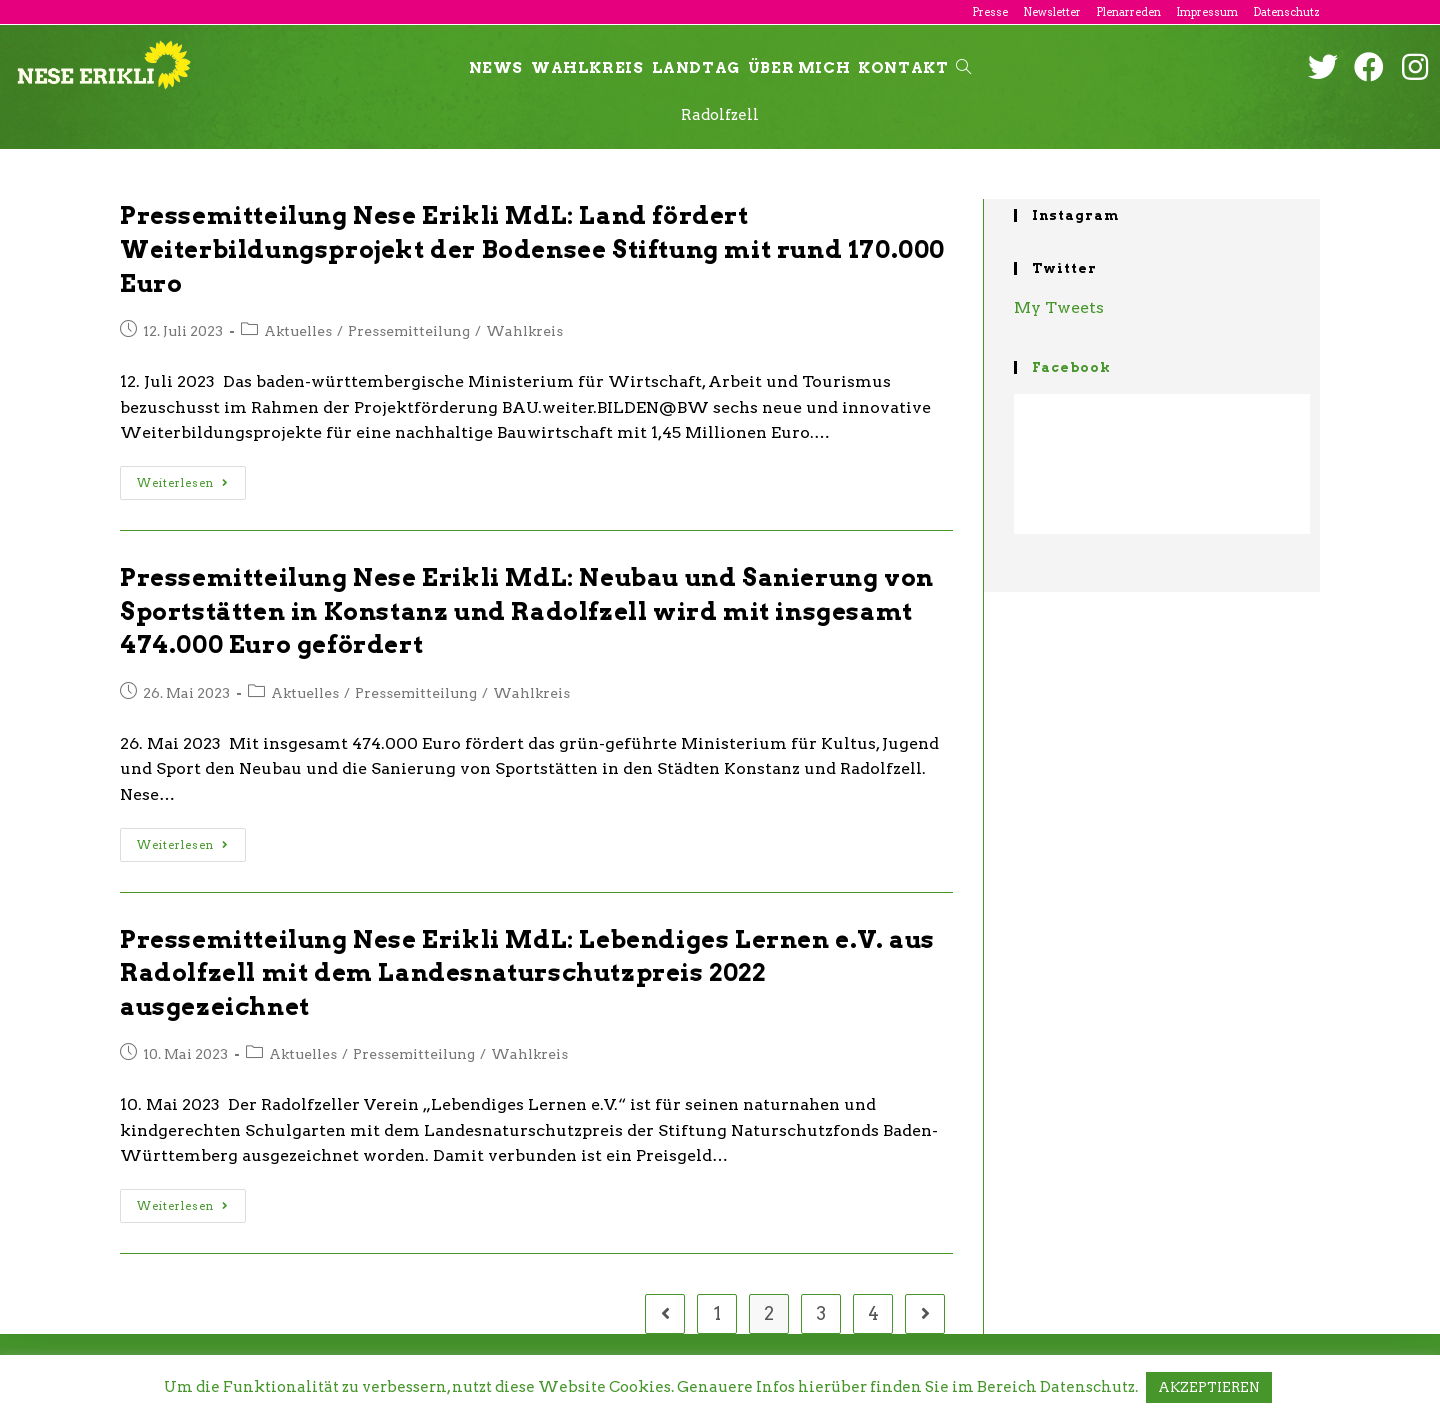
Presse (990, 12)
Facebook (1071, 367)
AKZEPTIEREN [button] (1209, 1387)
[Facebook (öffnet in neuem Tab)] (1369, 67)
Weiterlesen (183, 483)
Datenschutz (1286, 12)
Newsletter (1052, 12)
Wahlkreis (524, 331)
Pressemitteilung (409, 331)
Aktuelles (298, 331)
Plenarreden (1128, 12)
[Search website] (963, 68)
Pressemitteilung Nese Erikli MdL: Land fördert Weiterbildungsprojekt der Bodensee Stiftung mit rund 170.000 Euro (532, 249)
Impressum (1207, 12)
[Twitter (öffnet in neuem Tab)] (1323, 67)
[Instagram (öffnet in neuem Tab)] (1415, 67)
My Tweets (1059, 307)
